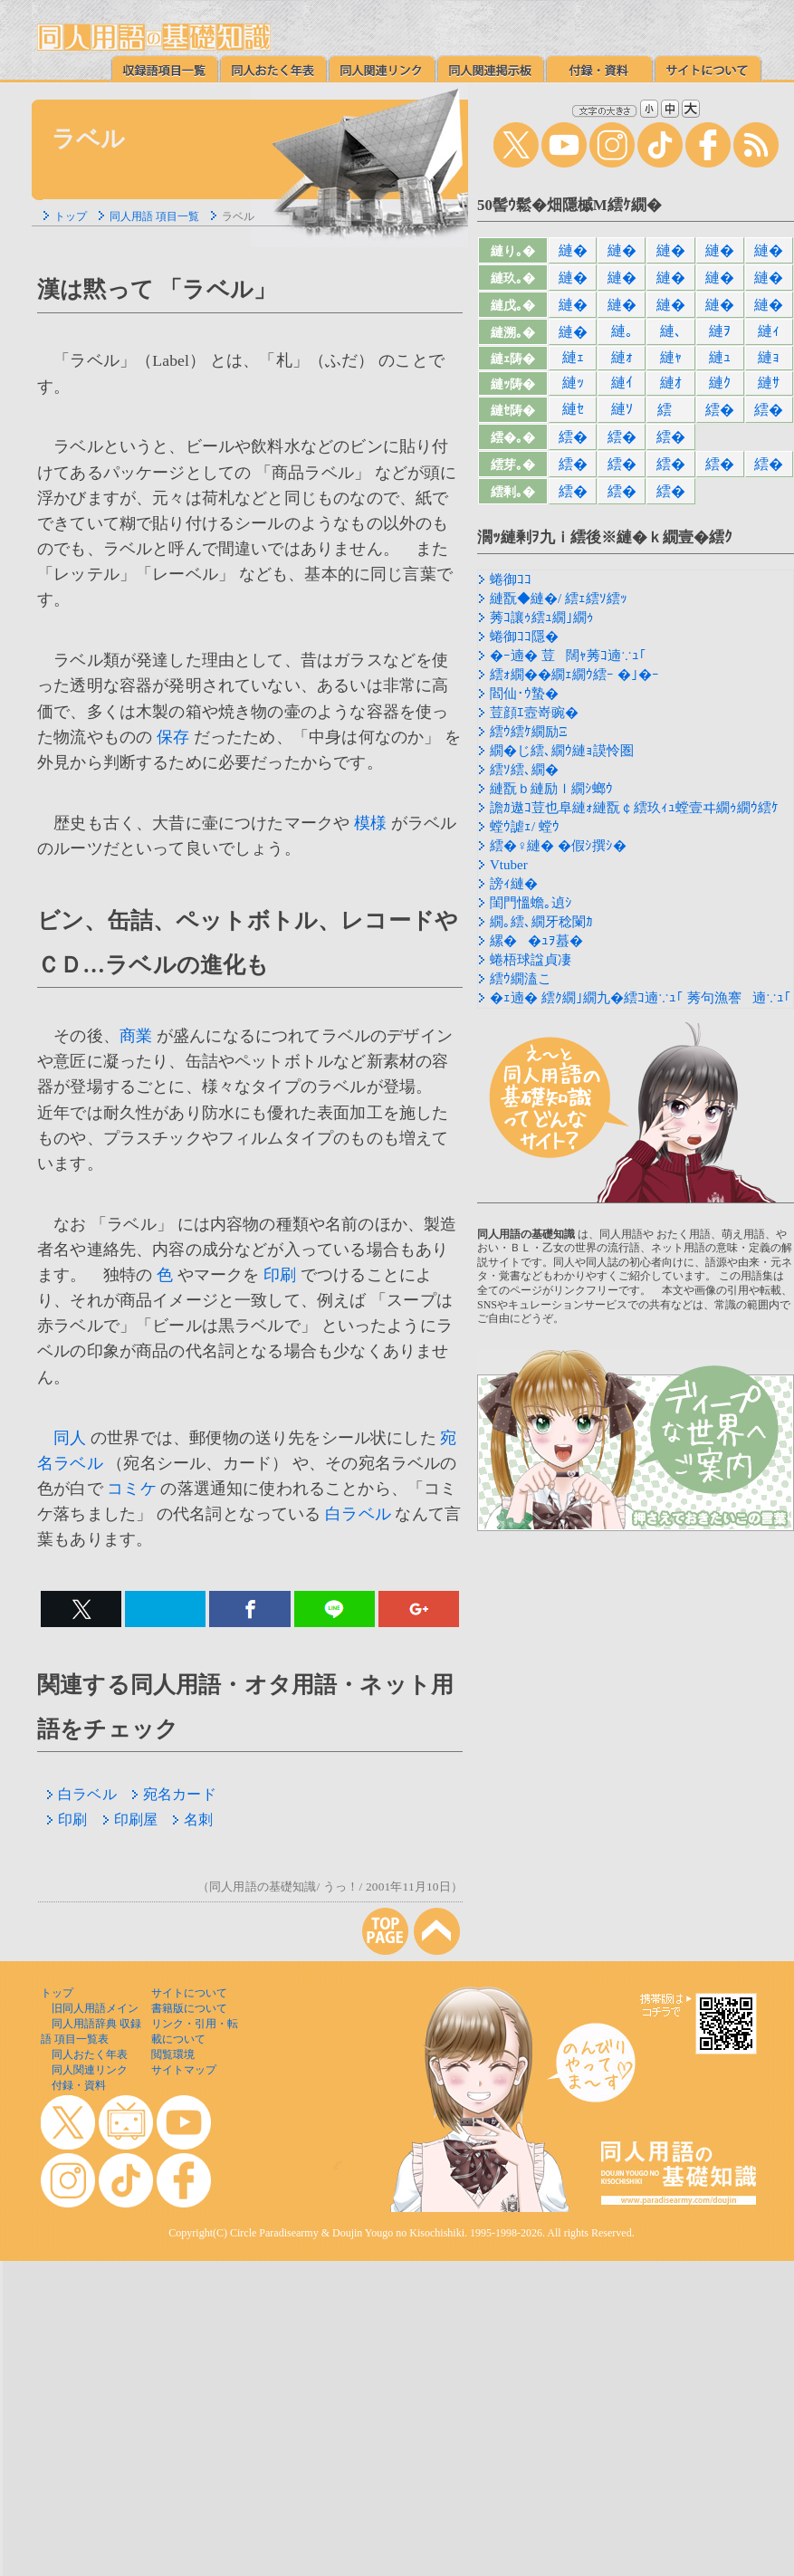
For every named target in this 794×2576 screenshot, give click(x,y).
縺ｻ (769, 382)
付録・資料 (79, 2085)
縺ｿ (622, 409)
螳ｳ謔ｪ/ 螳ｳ (525, 826)
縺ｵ (671, 382)
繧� (719, 409)
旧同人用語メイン (95, 2008)
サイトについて (189, 1993)
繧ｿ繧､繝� (524, 769)
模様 (370, 823)
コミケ (132, 1489)
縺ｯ (573, 382)
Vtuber (509, 864)
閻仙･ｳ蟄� (524, 693)
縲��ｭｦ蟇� (536, 941)
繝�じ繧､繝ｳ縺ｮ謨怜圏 (562, 750)
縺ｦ (720, 331)
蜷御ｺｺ (510, 579)
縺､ (671, 331)
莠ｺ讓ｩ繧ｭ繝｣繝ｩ (542, 617)
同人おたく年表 (90, 2054)
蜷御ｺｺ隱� (524, 636)
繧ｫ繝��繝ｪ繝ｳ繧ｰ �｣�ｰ (574, 674)
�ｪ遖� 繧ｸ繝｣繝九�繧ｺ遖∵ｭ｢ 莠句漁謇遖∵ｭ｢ (640, 998)
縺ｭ (720, 357)
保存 (173, 737)
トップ (70, 216)
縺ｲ (622, 382)
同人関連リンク (90, 2070)
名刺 (192, 1819)
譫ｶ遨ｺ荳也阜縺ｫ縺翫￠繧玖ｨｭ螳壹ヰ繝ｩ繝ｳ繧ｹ (634, 807)
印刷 (279, 1275)
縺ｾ (573, 409)
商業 (136, 1036)
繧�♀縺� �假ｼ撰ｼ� (558, 845)
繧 (670, 409)
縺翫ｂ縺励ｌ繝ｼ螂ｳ (551, 788)
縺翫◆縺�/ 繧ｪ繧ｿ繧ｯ (558, 598)
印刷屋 (130, 1819)
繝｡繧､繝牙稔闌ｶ (541, 922)
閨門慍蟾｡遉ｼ (531, 902)
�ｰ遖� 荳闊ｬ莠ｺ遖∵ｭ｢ (568, 655)
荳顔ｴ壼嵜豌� (534, 712)
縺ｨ (769, 331)
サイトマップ (183, 2070)
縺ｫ (622, 357)
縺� (573, 250)
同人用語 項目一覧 (154, 216)
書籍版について (189, 2008)
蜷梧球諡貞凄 (530, 960)
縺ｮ (769, 357)
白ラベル (358, 1514)
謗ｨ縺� (514, 883)
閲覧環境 (173, 2054)
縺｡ (622, 331)
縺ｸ (720, 382)
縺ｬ (671, 357)
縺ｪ (573, 357)
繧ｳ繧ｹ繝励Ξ (529, 731)
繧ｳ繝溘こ (520, 979)
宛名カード (173, 1794)
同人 (69, 1438)
